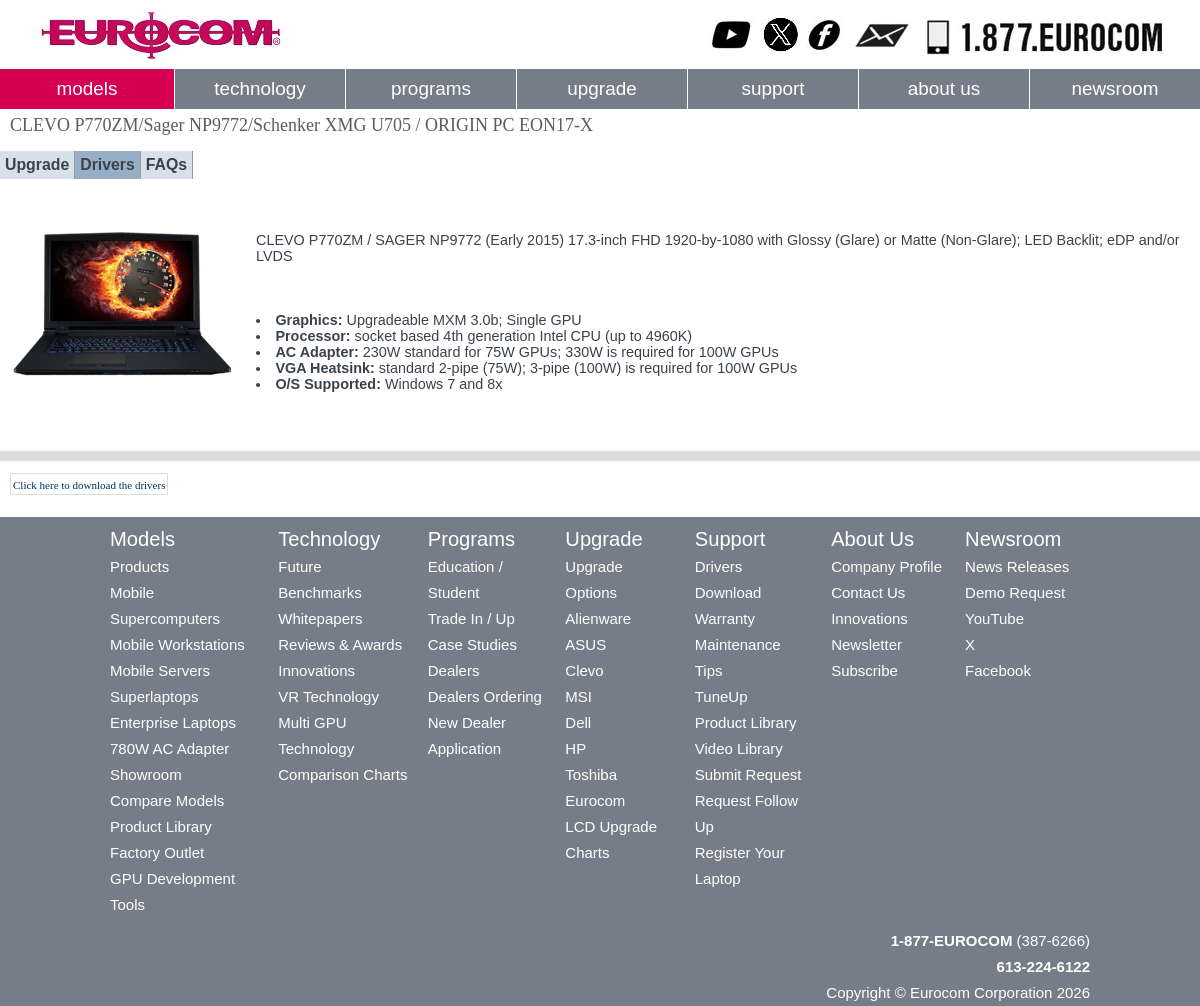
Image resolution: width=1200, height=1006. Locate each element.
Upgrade (37, 164)
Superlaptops (154, 696)
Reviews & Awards (340, 644)
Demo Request (1015, 592)
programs (431, 88)
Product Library (161, 826)
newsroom (1114, 88)
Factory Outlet (157, 852)
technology (259, 88)
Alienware (598, 618)
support (772, 88)
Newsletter (866, 644)
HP (575, 748)
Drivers (107, 164)
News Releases (1017, 566)
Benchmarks (319, 592)
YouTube (994, 618)
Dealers (454, 670)
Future (299, 566)
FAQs (166, 164)
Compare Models (167, 800)
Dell (578, 722)
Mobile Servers (160, 670)
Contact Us (868, 592)
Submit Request (748, 774)
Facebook (998, 670)
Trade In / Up (471, 618)
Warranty (725, 618)
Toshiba (591, 774)
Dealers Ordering (485, 696)
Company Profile (886, 566)
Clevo (584, 670)
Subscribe (864, 670)
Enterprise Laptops (173, 722)
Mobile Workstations (177, 644)
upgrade (601, 88)
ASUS (585, 644)
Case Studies (472, 644)
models (87, 88)
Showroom (146, 774)
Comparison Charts (342, 774)
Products (139, 566)
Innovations (316, 670)
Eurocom (595, 800)
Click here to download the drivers (89, 485)
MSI (578, 696)
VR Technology (328, 696)
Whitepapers (320, 618)
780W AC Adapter (169, 748)
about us (944, 88)
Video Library (739, 748)
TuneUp (721, 696)
